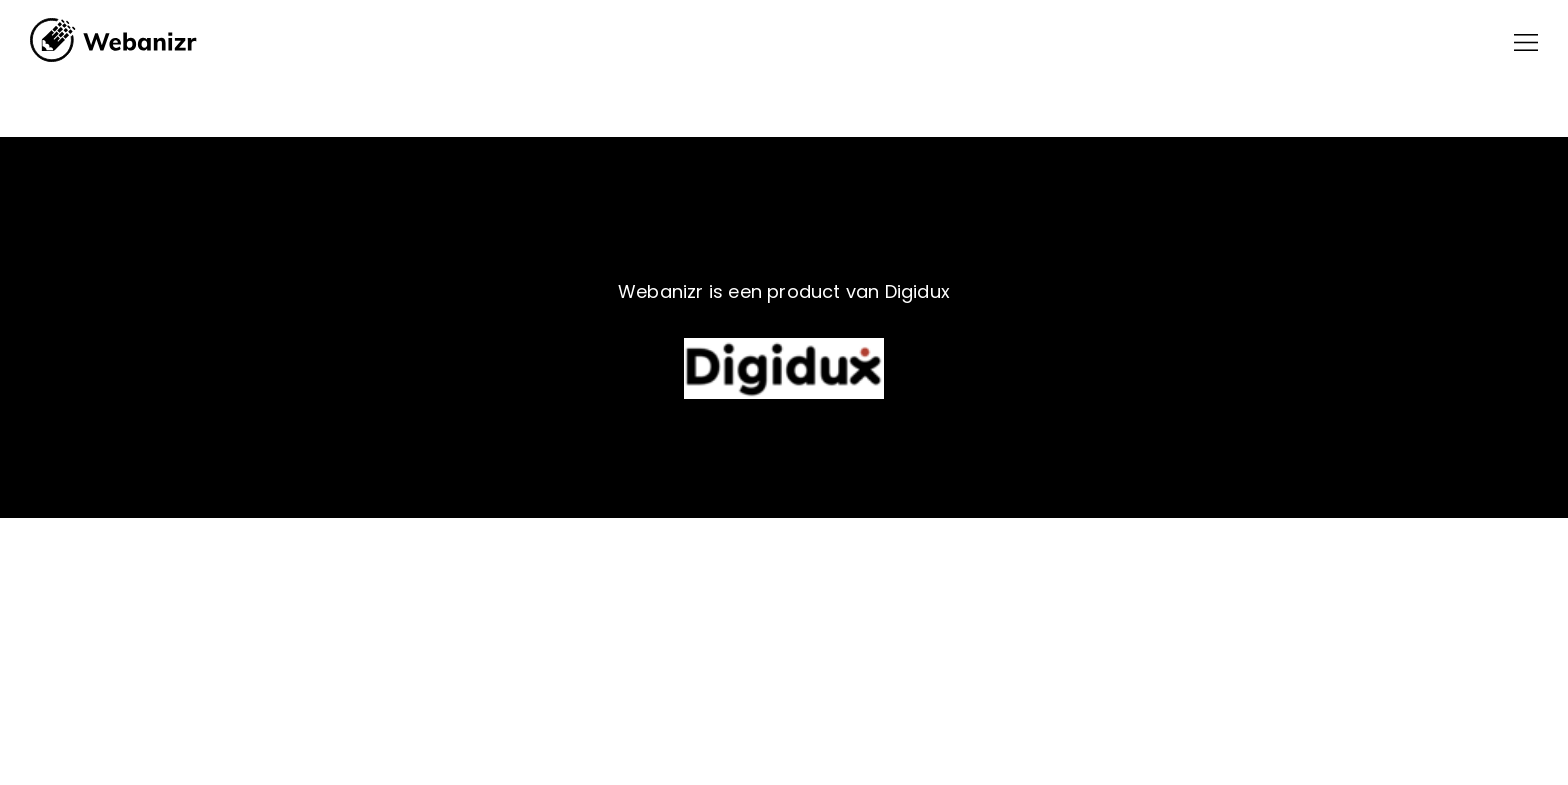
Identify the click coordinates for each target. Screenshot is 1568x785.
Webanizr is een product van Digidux (784, 291)
